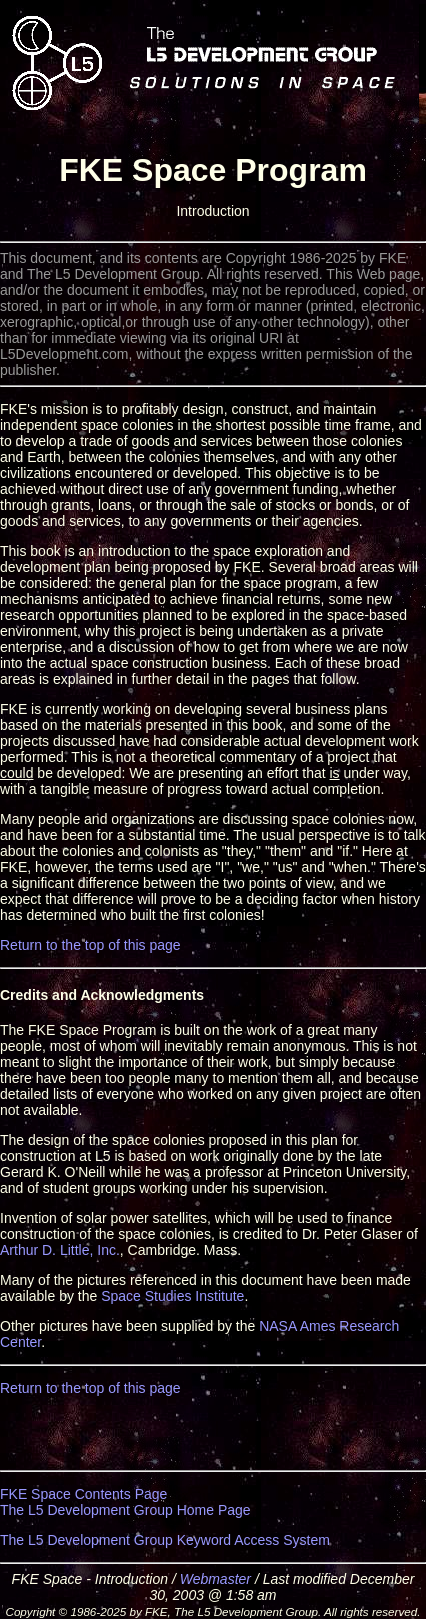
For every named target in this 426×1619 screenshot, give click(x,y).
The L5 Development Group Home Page (125, 1510)
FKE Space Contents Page (83, 1494)
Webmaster (215, 1579)
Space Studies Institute (172, 1296)
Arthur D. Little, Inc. (60, 1250)
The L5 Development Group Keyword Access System (165, 1540)
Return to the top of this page (90, 945)
